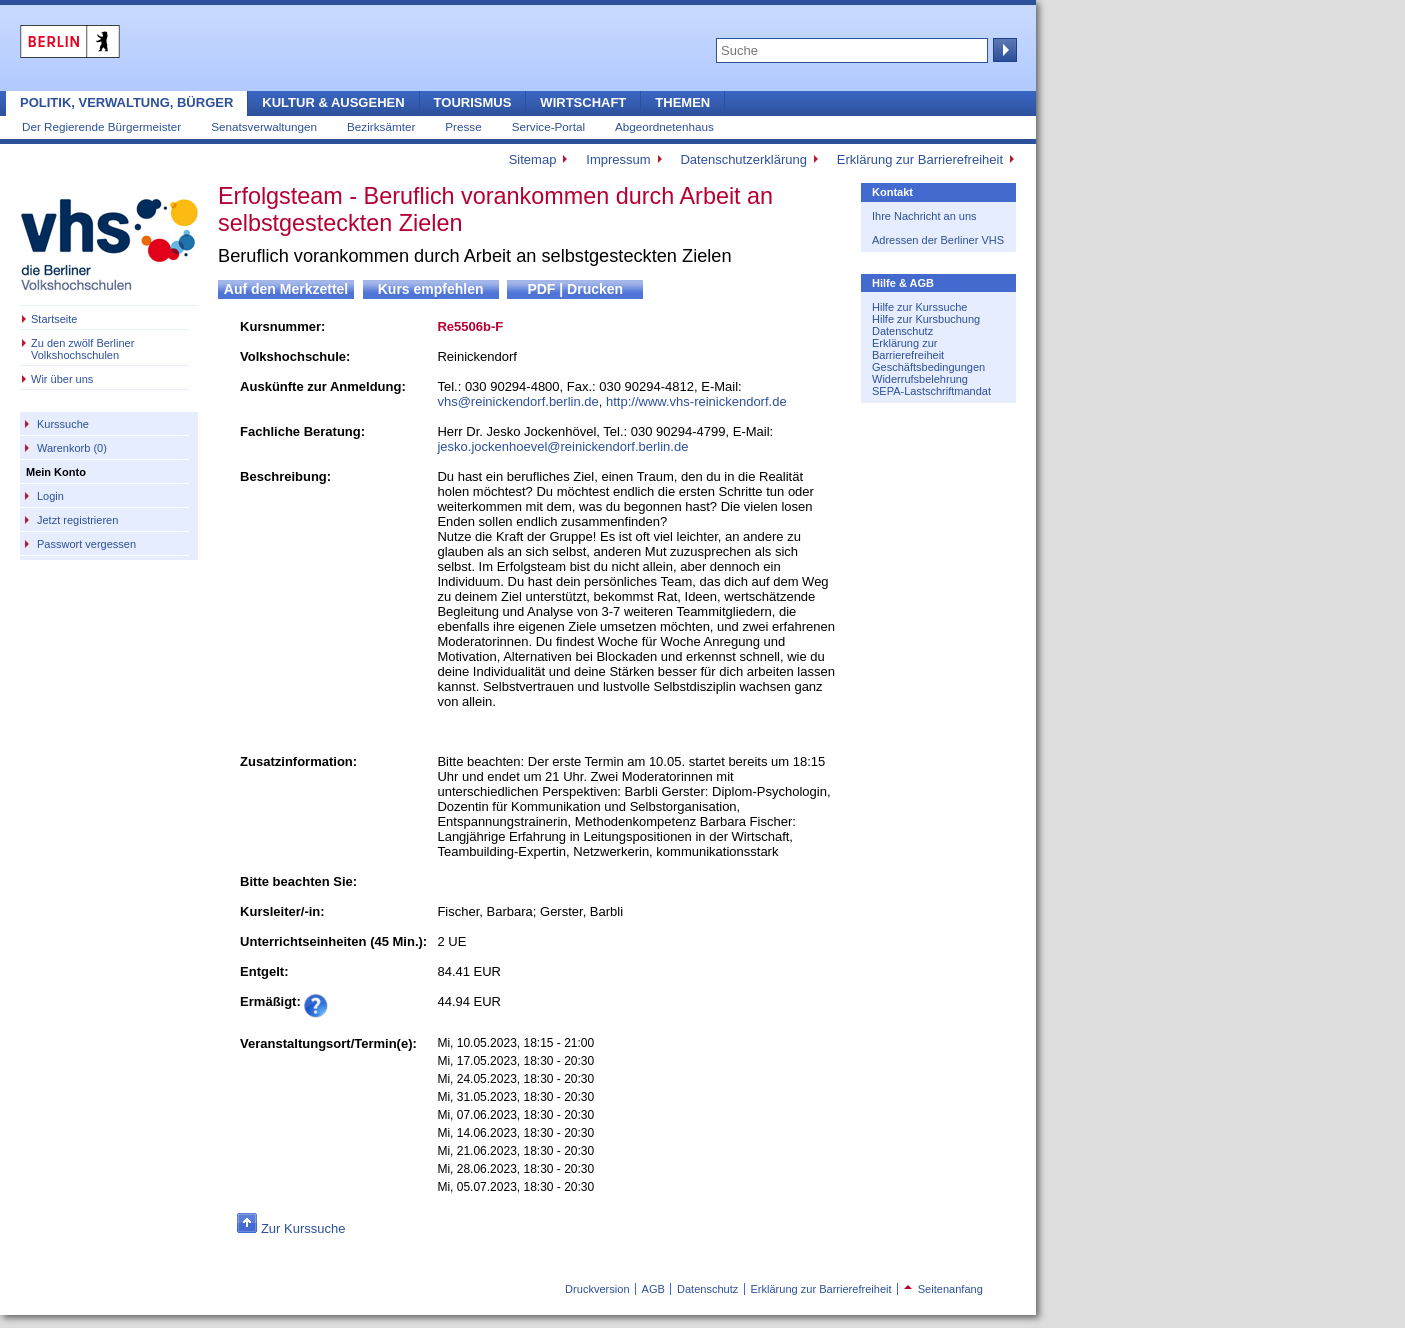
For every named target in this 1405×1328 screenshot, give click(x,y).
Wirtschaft (583, 102)
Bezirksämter (381, 126)
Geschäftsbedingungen (928, 367)
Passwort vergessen (86, 544)
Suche (1003, 50)
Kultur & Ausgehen (333, 102)
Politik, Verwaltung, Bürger (126, 102)
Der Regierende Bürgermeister (101, 126)
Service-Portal (548, 126)
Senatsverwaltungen (264, 126)
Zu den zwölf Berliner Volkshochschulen (82, 349)
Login (50, 496)
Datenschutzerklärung (743, 159)
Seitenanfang (943, 1289)
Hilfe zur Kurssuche (919, 307)
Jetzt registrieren (77, 520)
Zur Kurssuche (303, 1228)
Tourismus (473, 102)
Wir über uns (62, 379)
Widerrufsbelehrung (920, 379)
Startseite (54, 319)
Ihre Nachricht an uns (924, 216)
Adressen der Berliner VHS (938, 240)
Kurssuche (63, 424)
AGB (653, 1289)
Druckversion (597, 1289)
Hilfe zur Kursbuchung (926, 319)
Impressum (618, 159)
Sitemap (533, 159)
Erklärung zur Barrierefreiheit (920, 159)
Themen (682, 102)
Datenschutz (902, 331)
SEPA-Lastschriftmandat (931, 391)
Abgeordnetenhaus (664, 126)
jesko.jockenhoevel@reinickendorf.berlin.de (562, 446)
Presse (463, 126)
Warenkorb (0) (72, 448)
